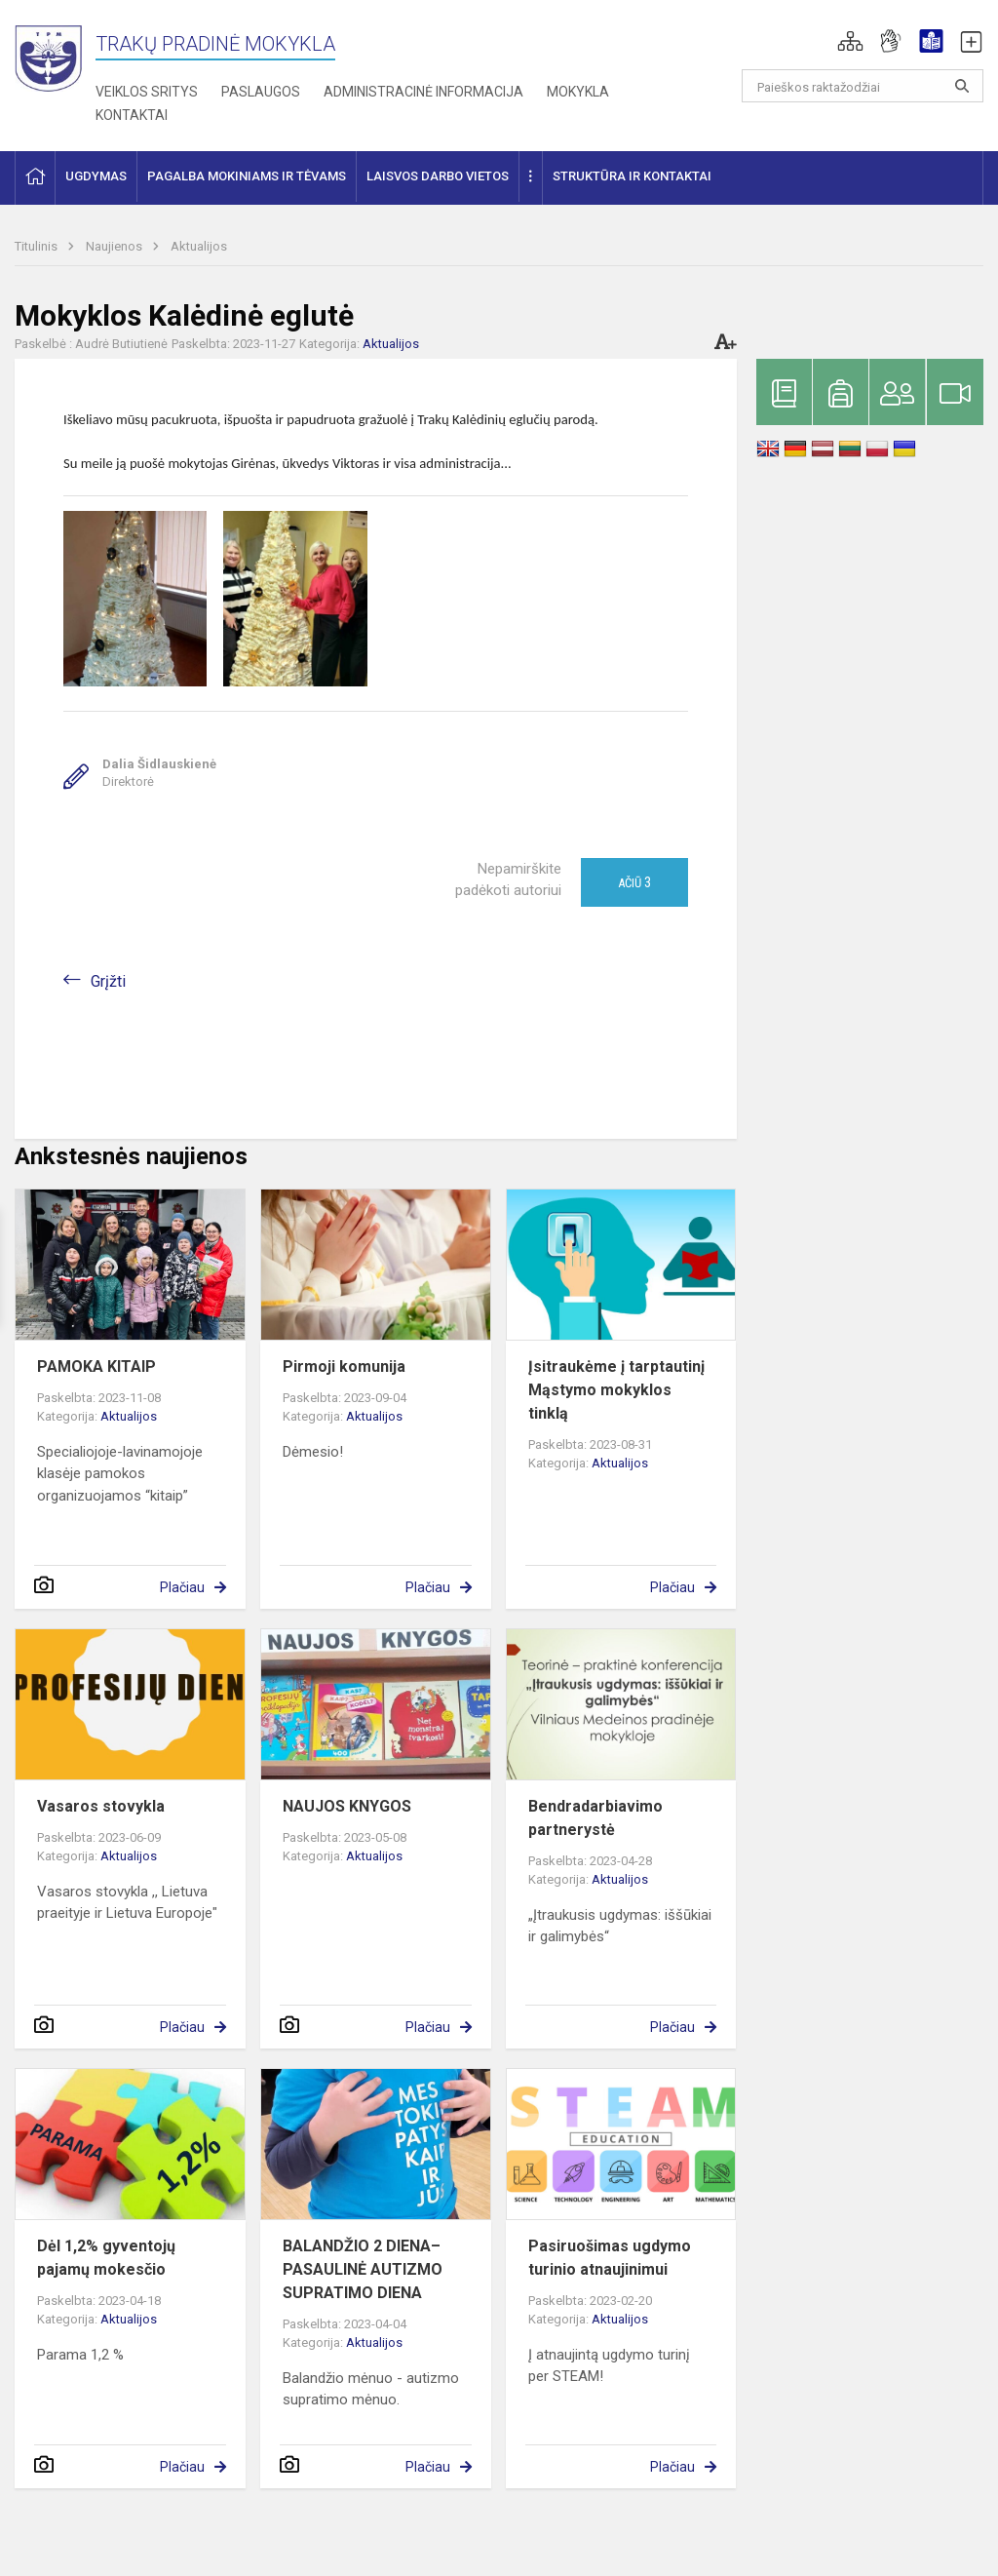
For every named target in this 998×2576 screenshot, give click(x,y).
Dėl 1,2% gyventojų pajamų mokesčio (106, 2258)
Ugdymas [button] (96, 176)
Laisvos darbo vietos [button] (437, 176)
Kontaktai (132, 115)
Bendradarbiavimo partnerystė (595, 1818)
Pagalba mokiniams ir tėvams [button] (246, 176)
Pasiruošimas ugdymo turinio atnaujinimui (609, 2258)
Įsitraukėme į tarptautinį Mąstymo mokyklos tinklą (616, 1390)
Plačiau (182, 1587)
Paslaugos (260, 91)
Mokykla (578, 91)
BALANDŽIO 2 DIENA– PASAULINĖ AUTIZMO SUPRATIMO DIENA (362, 2269)
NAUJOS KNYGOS (347, 1806)
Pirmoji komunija (344, 1366)
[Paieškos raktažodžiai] (863, 85)
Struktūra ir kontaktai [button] (632, 176)
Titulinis (37, 246)
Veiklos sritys (147, 91)
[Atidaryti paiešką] (962, 86)
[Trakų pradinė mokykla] (55, 56)
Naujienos (115, 246)
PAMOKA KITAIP (96, 1366)
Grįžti (108, 981)
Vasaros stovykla (101, 1806)
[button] (850, 41)
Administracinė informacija (423, 91)
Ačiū (634, 882)
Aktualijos (199, 246)
